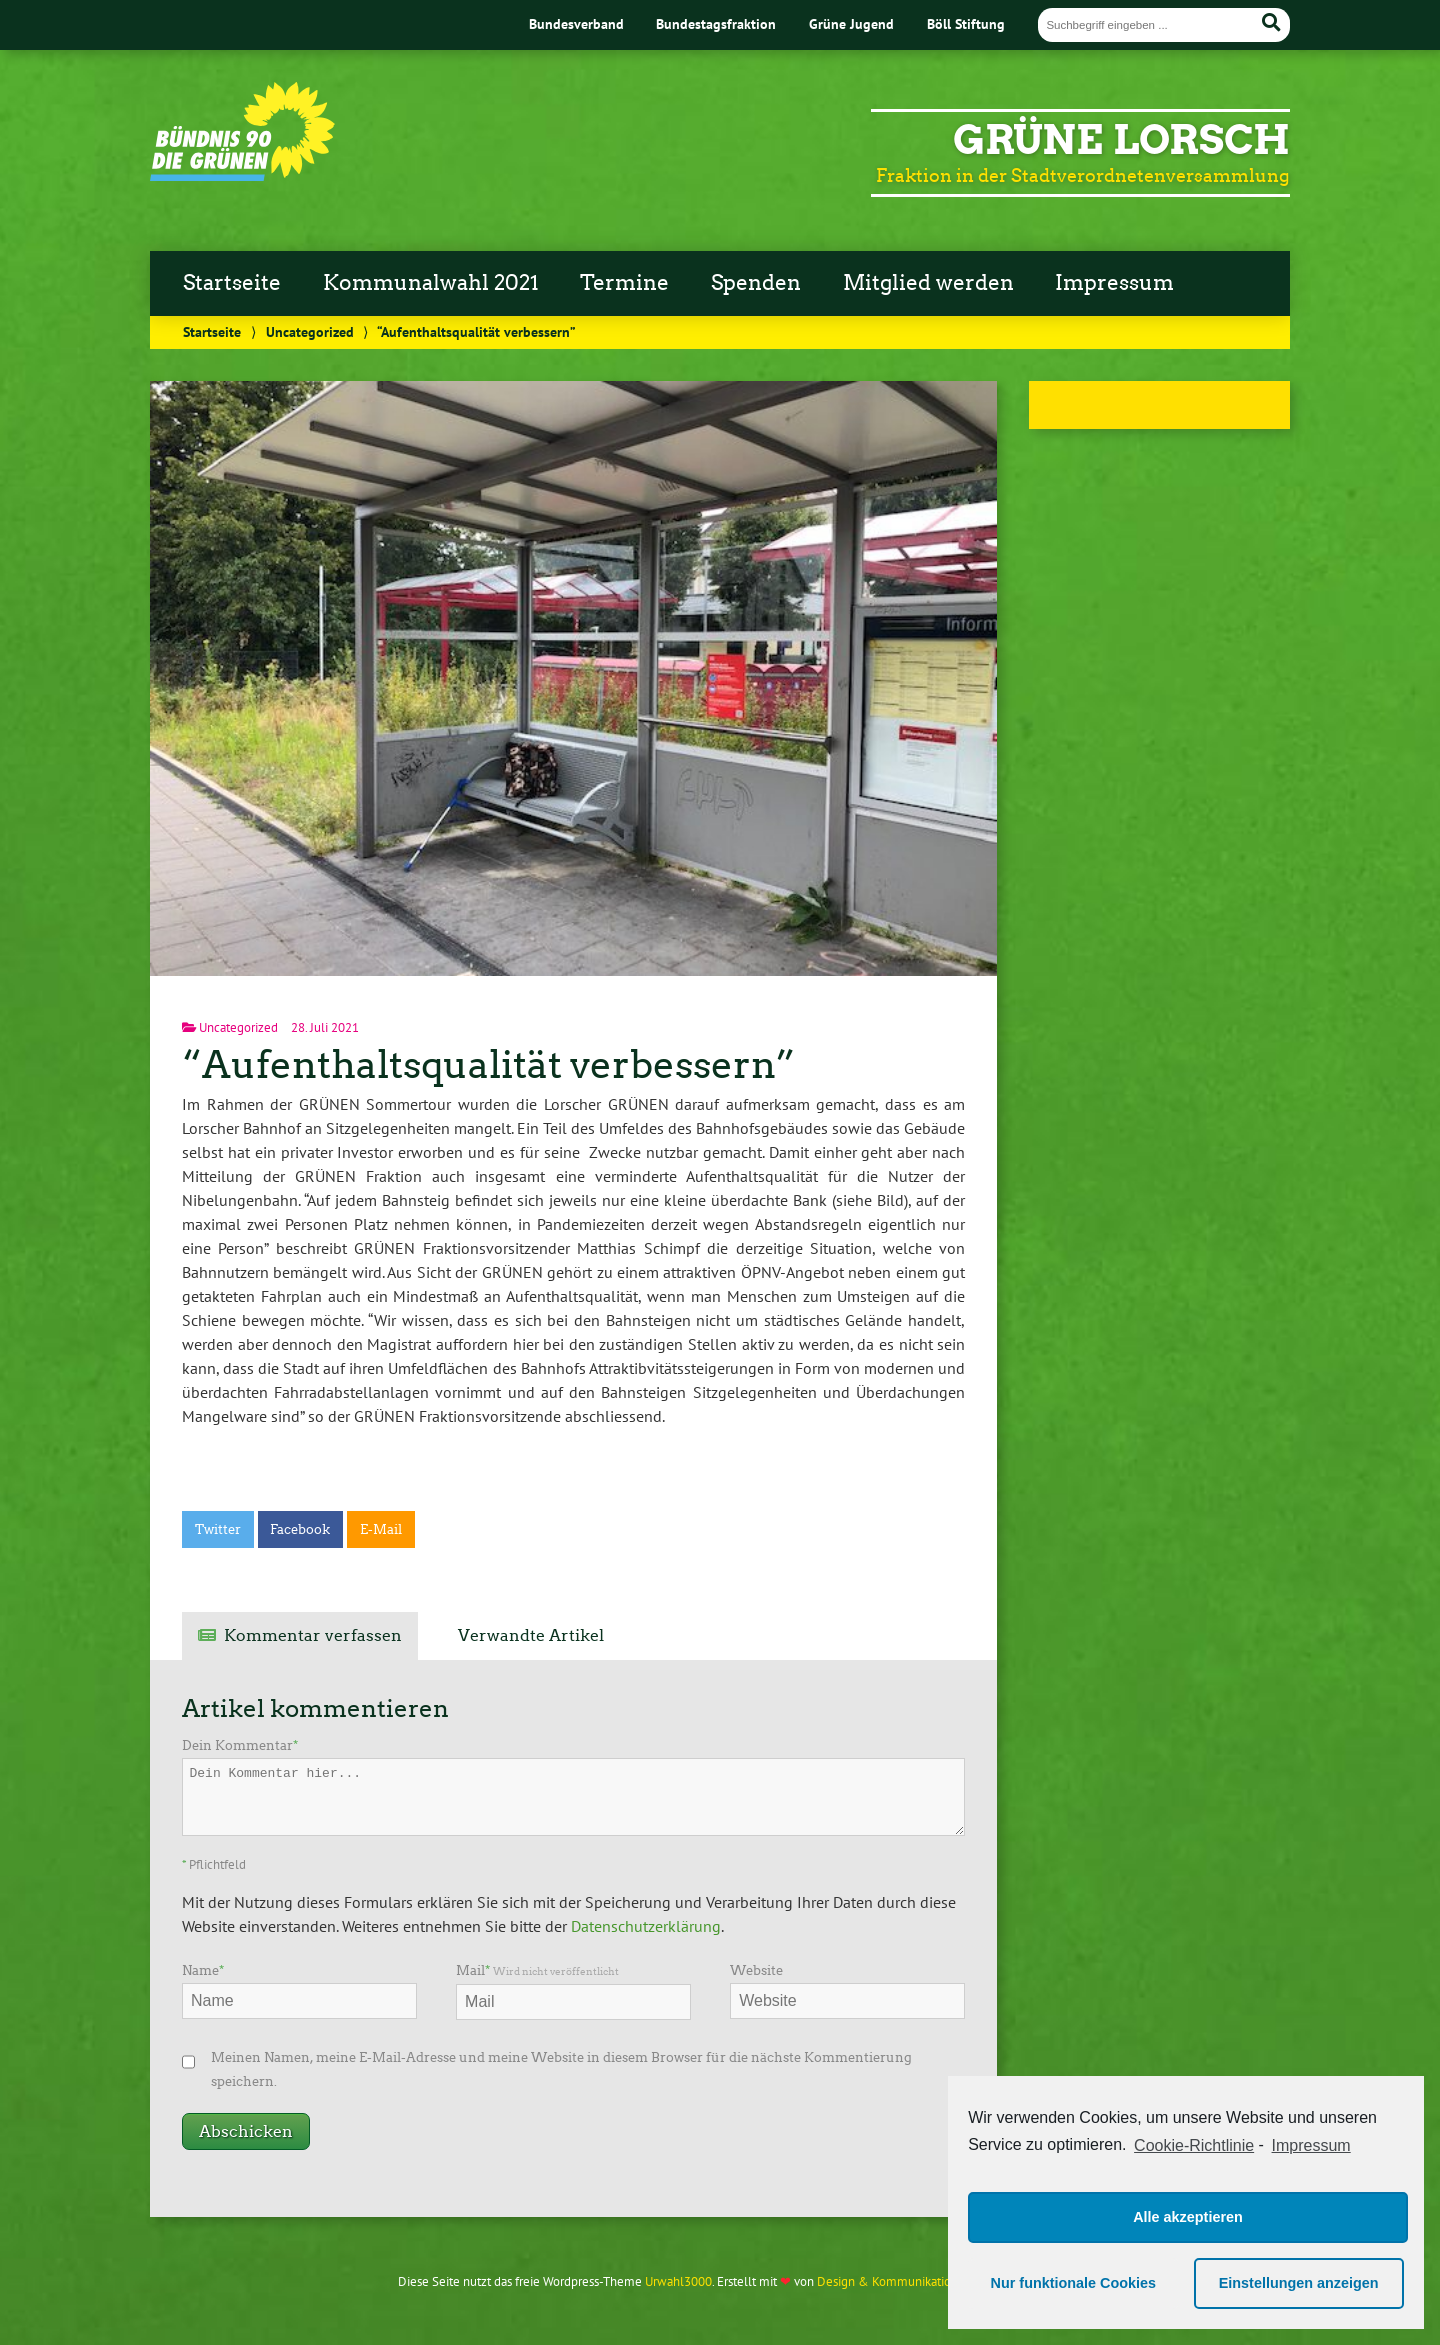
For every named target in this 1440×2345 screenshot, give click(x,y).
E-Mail (381, 1529)
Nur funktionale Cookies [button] (1074, 2283)
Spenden (756, 283)
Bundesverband (576, 23)
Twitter (218, 1529)
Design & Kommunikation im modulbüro (928, 2281)
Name (203, 1970)
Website (756, 1970)
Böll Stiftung (966, 23)
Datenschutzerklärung (646, 1926)
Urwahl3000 (678, 2281)
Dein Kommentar (240, 1745)
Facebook (300, 1529)
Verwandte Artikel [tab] (531, 1635)
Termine (624, 283)
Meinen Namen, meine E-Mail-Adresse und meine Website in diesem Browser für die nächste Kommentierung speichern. (561, 2069)
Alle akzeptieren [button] (1188, 2217)
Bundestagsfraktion (716, 23)
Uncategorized (310, 331)
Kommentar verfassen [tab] (313, 1635)
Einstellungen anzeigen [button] (1299, 2283)
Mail (537, 1970)
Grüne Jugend (851, 23)
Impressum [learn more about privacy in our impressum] (1311, 2145)
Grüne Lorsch (1121, 140)
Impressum (1114, 283)
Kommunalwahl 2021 (431, 283)
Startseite (232, 283)
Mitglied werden (928, 283)
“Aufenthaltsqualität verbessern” (488, 1064)
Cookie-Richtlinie (1194, 2145)
